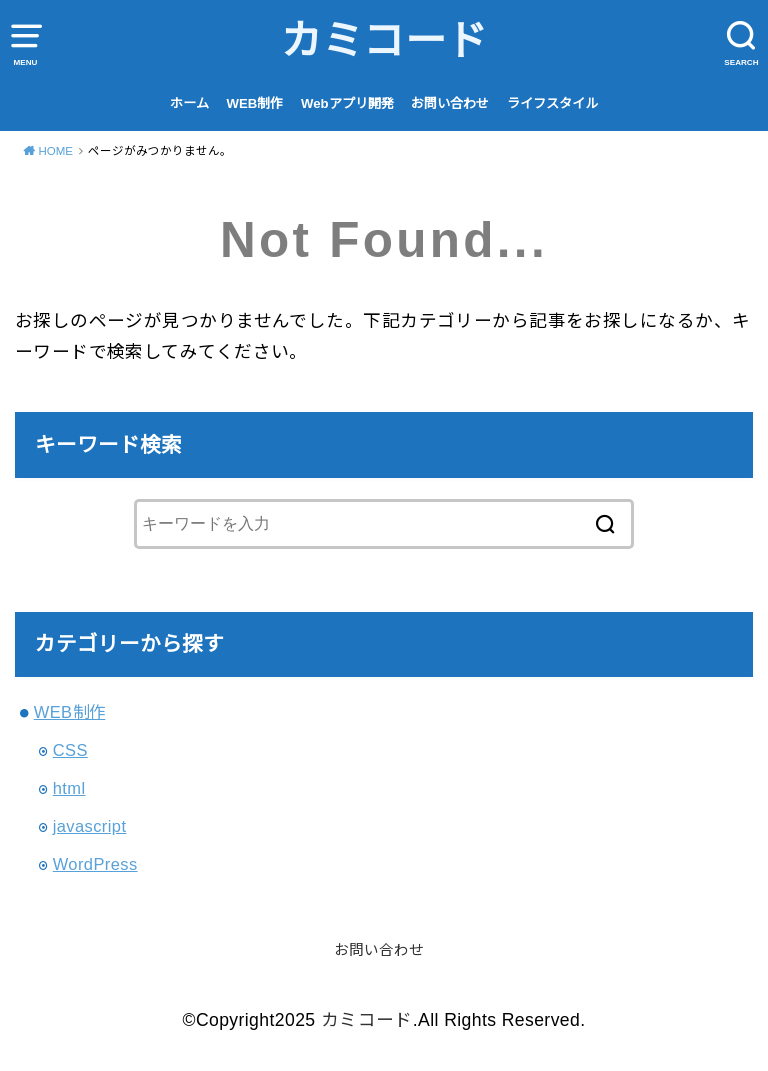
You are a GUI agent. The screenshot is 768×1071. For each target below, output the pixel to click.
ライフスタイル (552, 103)
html (69, 788)
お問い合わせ (450, 103)
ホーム (189, 103)
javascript (90, 826)
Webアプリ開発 (347, 103)
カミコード (384, 41)
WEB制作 (255, 103)
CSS (70, 750)
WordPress (95, 864)
